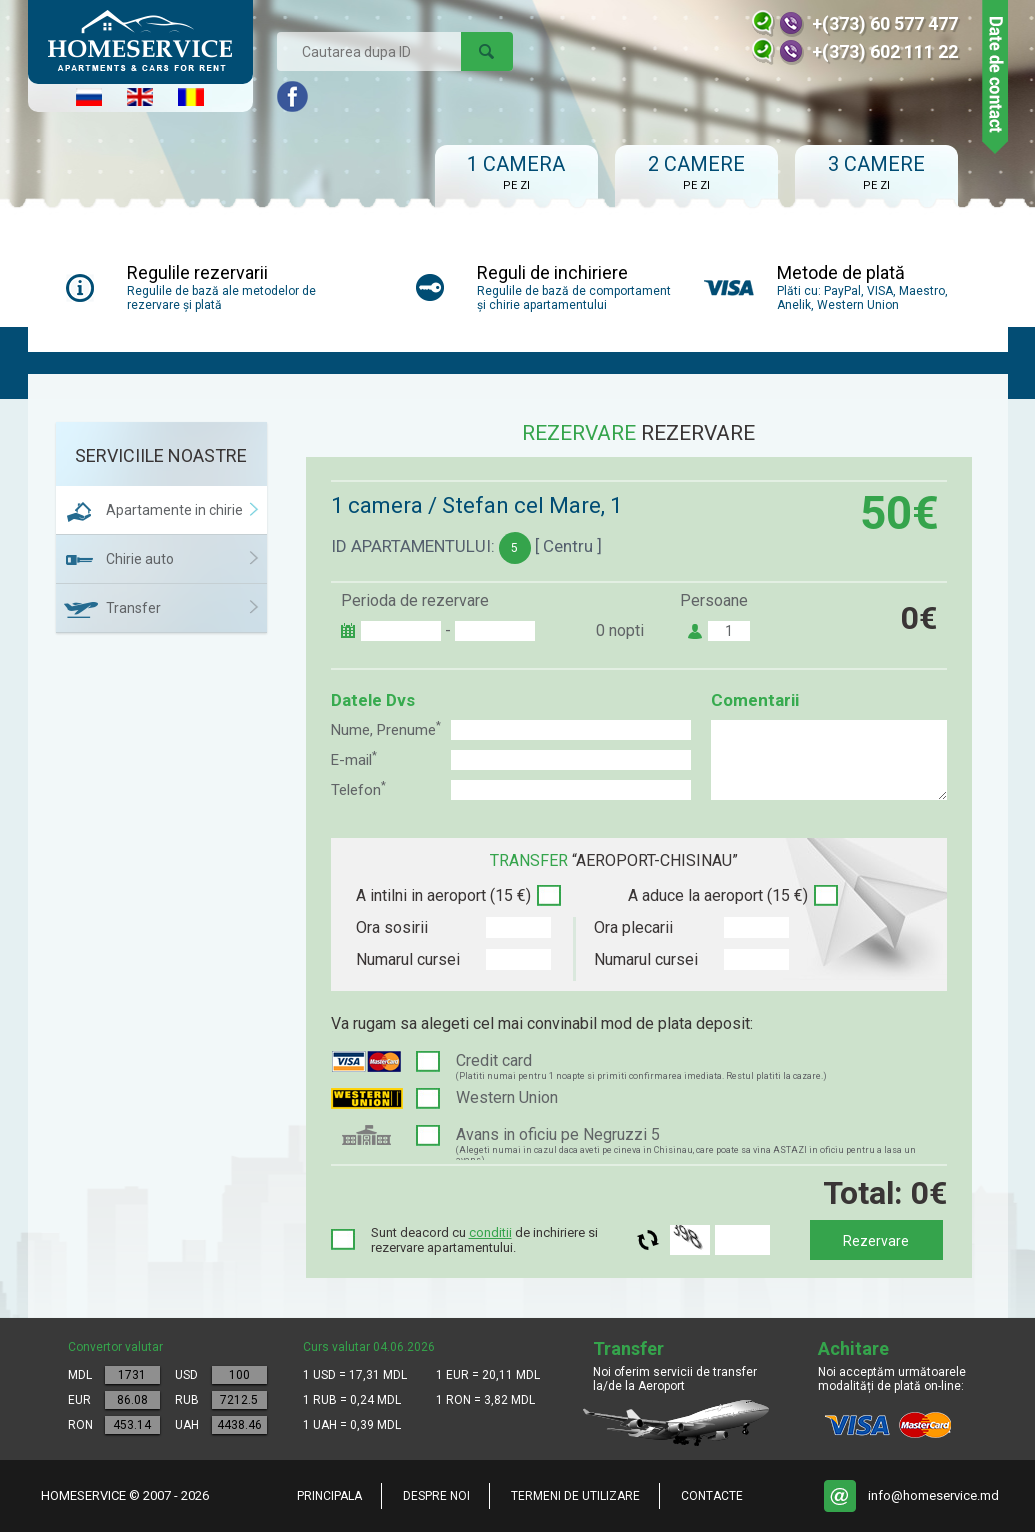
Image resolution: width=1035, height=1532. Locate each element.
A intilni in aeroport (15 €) (443, 895)
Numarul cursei (408, 959)
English (140, 97)
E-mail (354, 759)
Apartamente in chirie (174, 510)
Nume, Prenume (386, 729)
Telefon (358, 789)
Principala (329, 1496)
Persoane (714, 600)
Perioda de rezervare (415, 600)
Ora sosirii (392, 927)
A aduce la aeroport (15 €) (718, 895)
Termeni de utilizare (575, 1496)
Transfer (133, 608)
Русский (89, 97)
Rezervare (876, 1241)
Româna (191, 97)
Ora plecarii (633, 927)
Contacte (712, 1496)
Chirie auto (140, 559)
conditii (490, 1232)
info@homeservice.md (933, 1495)
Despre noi (436, 1496)
